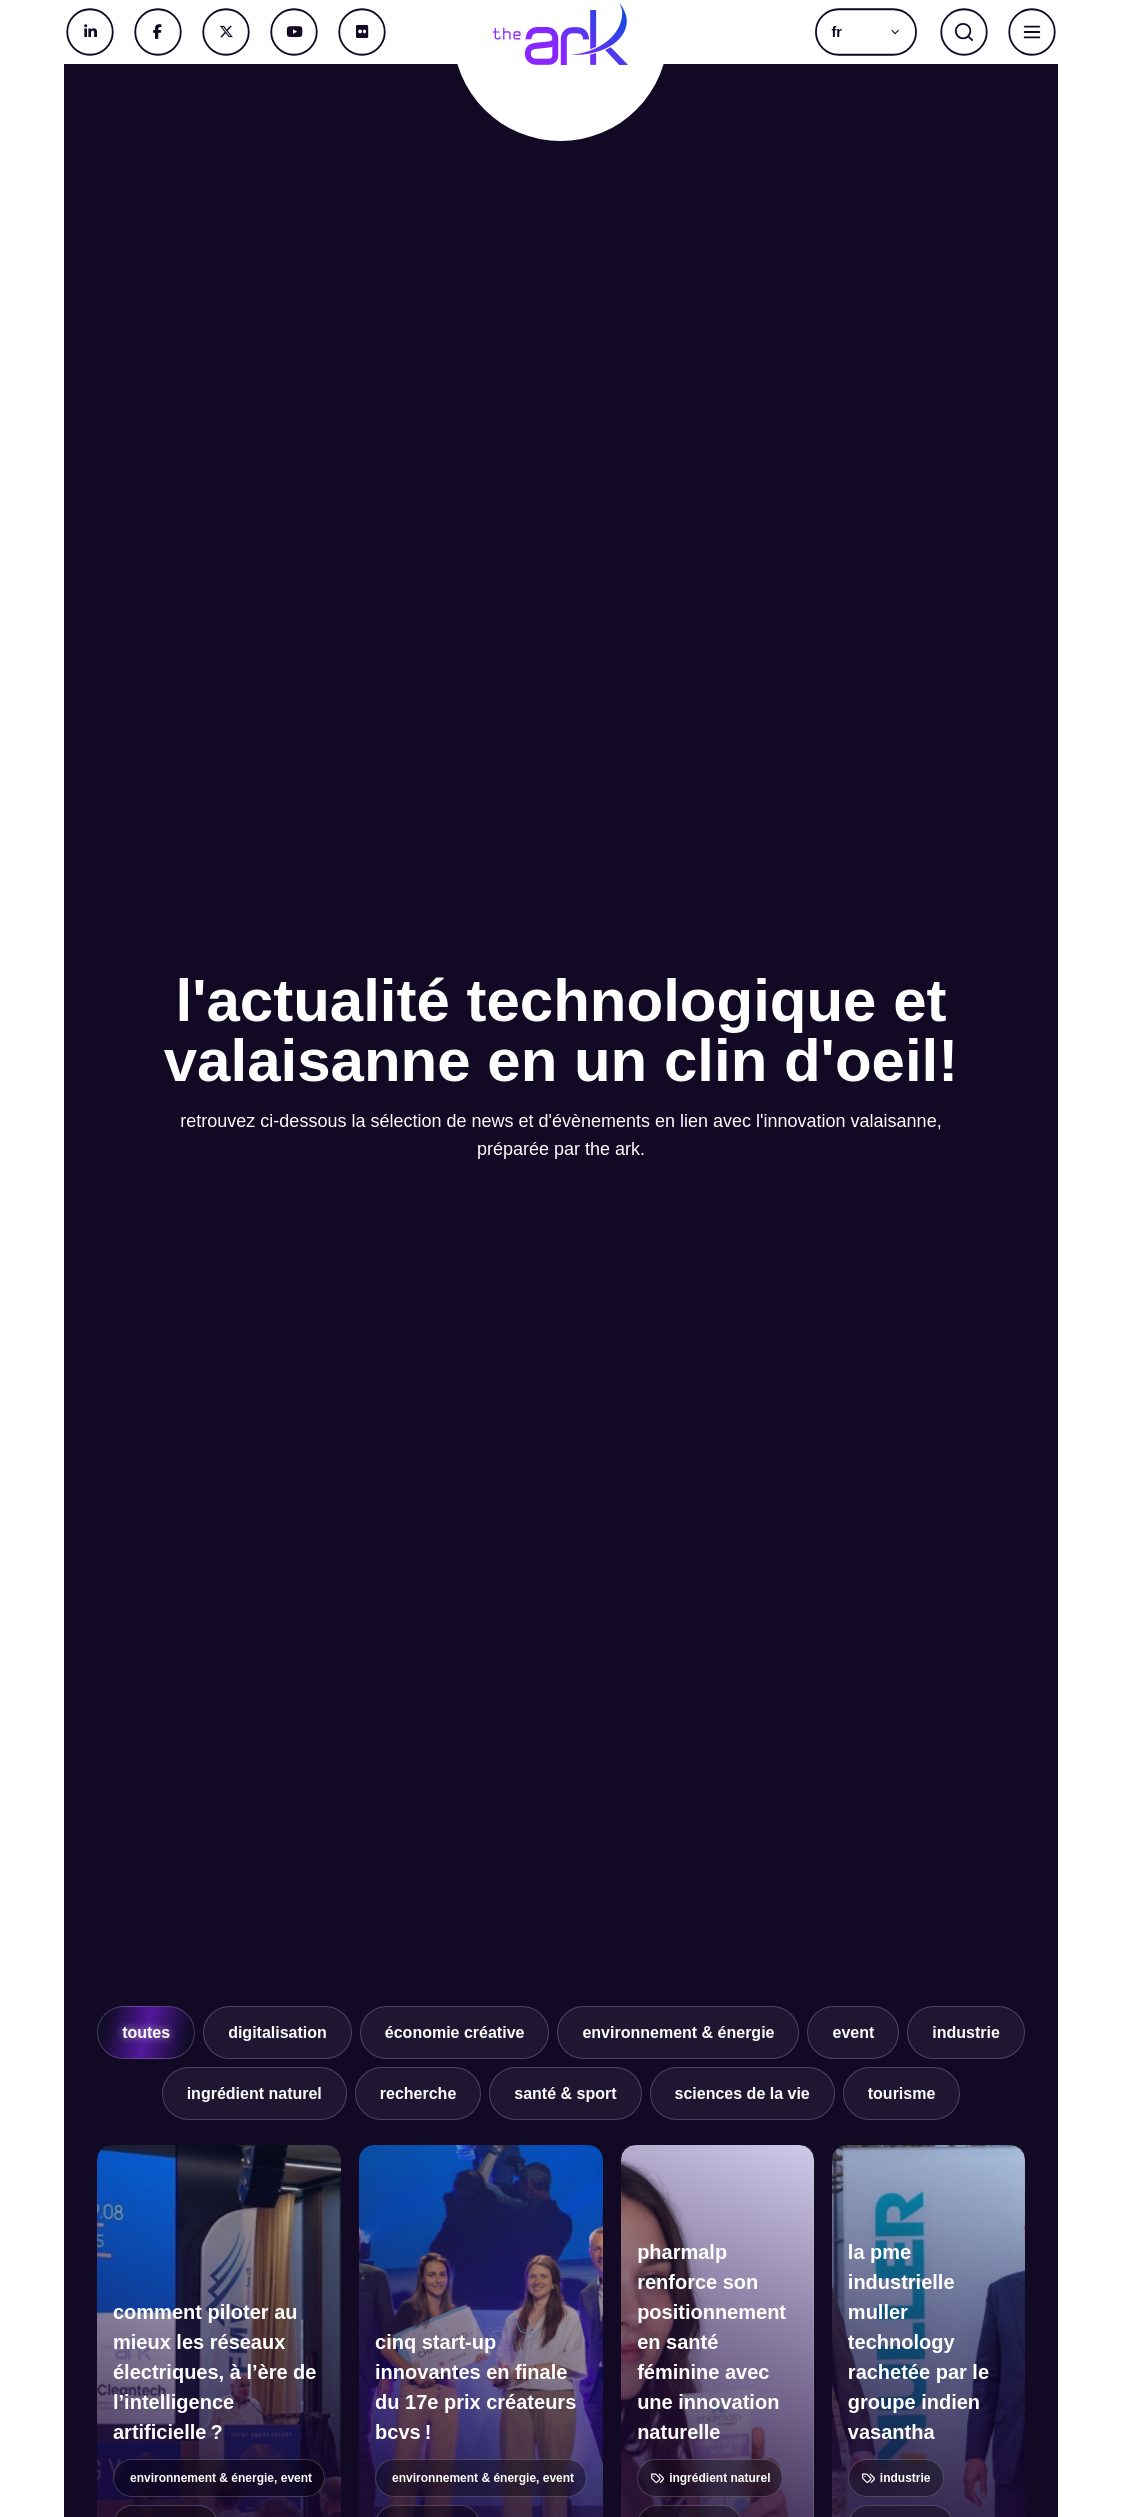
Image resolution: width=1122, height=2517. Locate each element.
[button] (866, 31)
